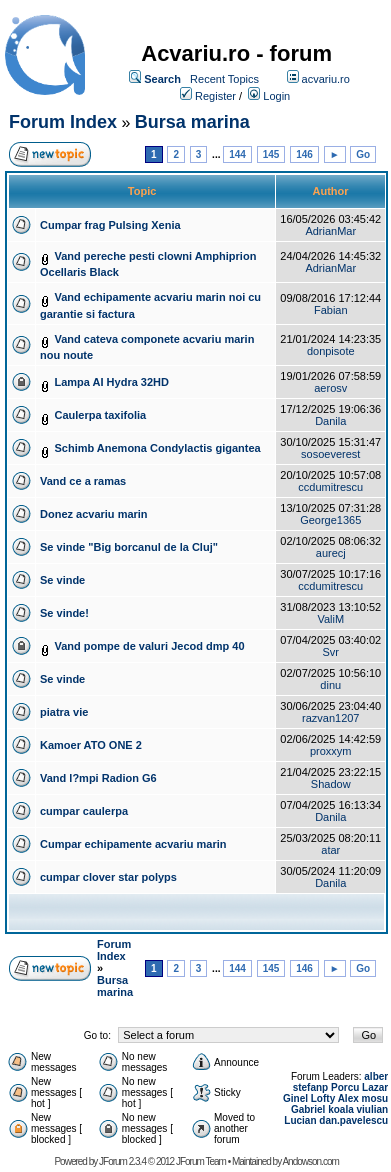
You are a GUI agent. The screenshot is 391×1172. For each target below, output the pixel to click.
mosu (375, 1098)
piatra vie (64, 712)
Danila (330, 421)
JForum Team (201, 1161)
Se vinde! (64, 613)
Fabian (331, 310)
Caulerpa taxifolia (100, 415)
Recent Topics (224, 79)
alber (376, 1076)
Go (363, 154)
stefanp (311, 1087)
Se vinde (62, 580)
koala (341, 1109)
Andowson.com (310, 1161)
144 (237, 154)
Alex (348, 1098)
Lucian (300, 1120)
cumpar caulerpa (84, 811)
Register (215, 96)
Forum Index (63, 122)
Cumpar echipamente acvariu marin (133, 844)
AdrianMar (330, 231)
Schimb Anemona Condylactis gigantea (157, 448)
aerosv (330, 388)
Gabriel (308, 1109)
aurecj (331, 553)
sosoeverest (330, 454)
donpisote (331, 351)
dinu (330, 685)
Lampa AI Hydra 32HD (111, 382)
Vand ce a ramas (83, 481)
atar (330, 850)
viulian (373, 1109)
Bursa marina (192, 122)
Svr (331, 652)
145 (271, 154)
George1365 (330, 520)
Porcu (345, 1087)
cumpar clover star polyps (108, 877)
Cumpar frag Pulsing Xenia (110, 225)
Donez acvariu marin (94, 514)
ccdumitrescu (330, 487)
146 (304, 154)
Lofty (323, 1098)
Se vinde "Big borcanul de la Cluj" (129, 547)
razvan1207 (331, 718)
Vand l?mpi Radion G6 (98, 778)
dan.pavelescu (353, 1120)
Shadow (331, 784)
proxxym (331, 751)
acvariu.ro (326, 79)
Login (276, 96)
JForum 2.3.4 (122, 1161)
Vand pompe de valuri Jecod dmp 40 (149, 646)
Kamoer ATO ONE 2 (91, 745)
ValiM (330, 619)
